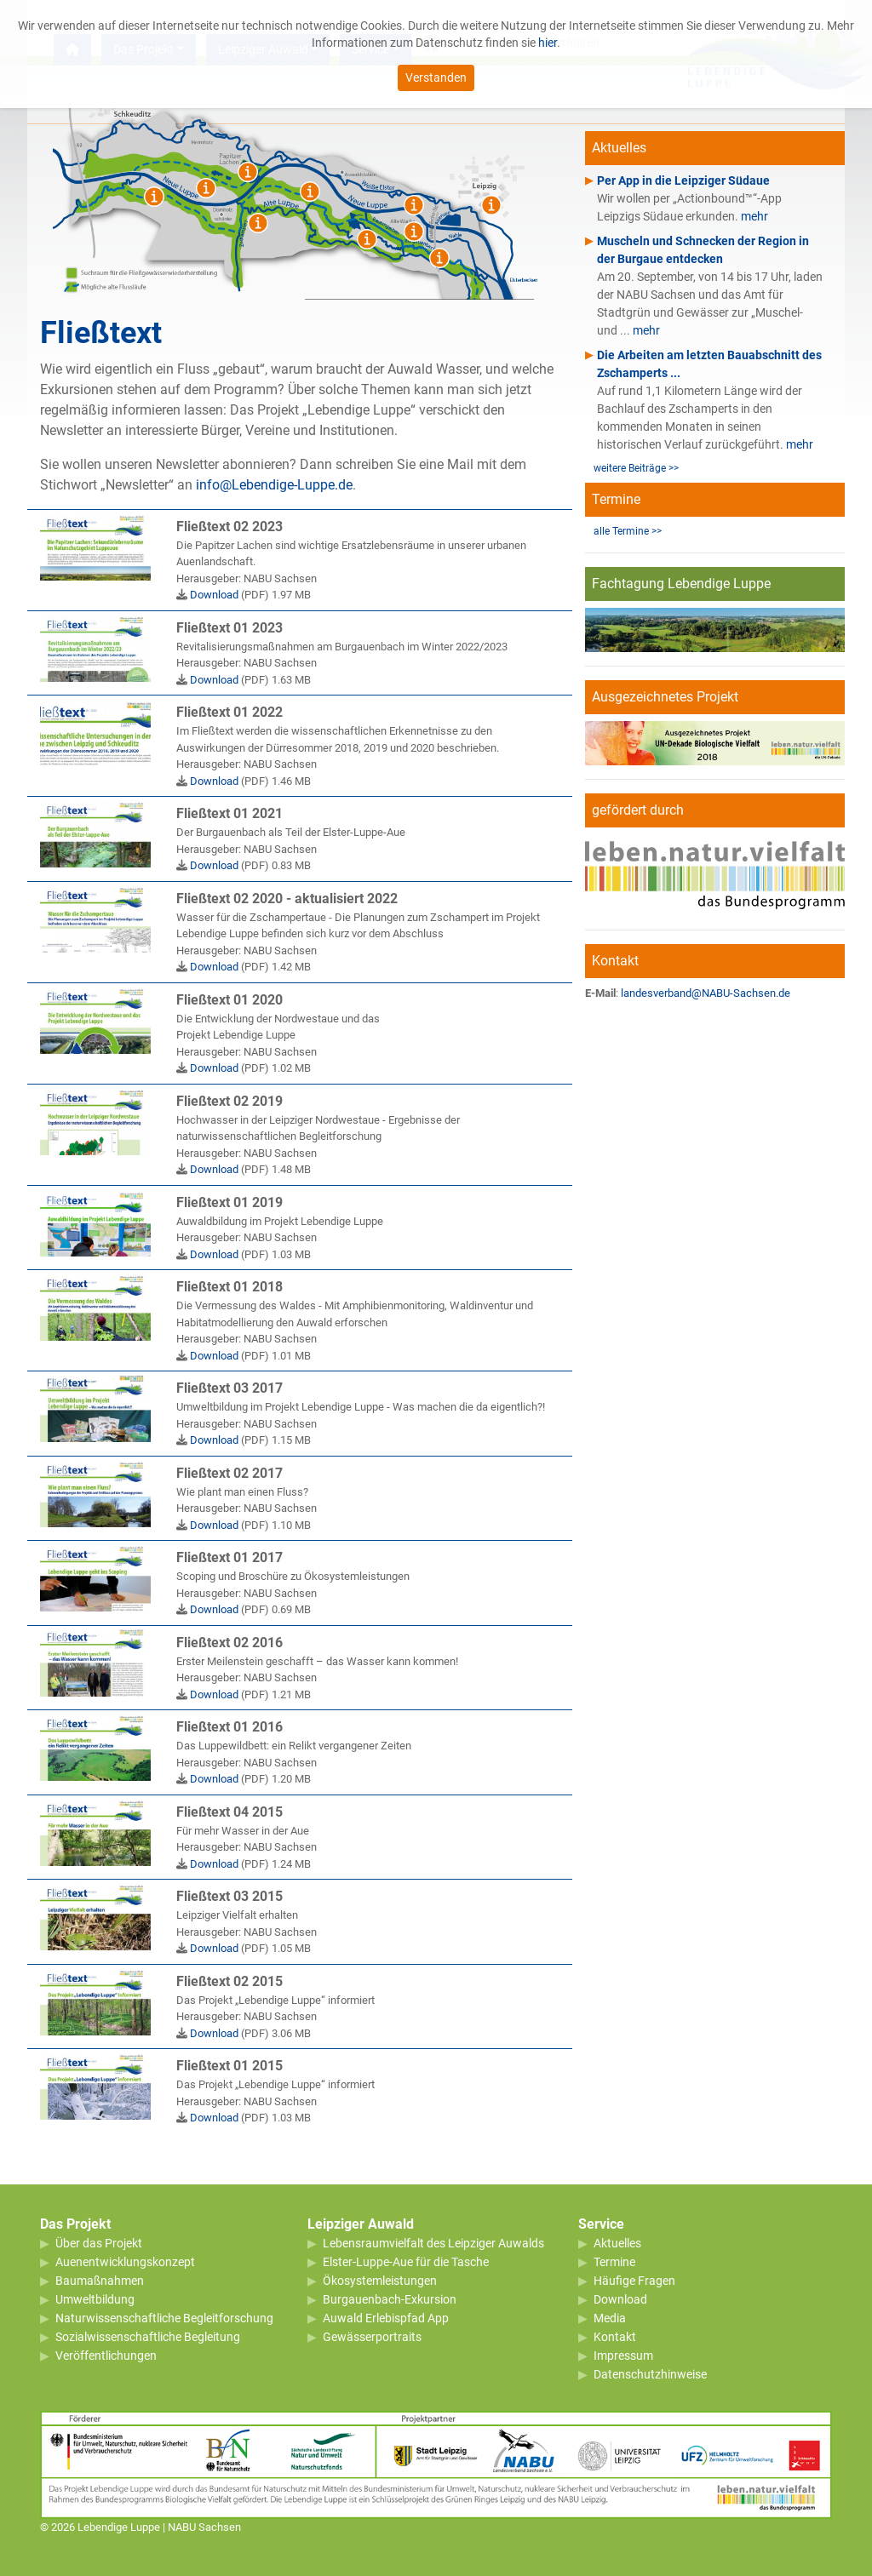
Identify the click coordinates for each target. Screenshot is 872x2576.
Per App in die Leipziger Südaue (683, 180)
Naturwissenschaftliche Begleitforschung (164, 2318)
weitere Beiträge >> (636, 468)
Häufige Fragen (634, 2280)
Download (214, 594)
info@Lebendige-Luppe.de (274, 485)
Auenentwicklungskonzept (125, 2262)
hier (547, 38)
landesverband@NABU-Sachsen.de (705, 993)
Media (610, 2318)
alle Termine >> (628, 531)
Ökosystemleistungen (380, 2280)
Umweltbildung (95, 2299)
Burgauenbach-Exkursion (389, 2299)
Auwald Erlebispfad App (386, 2318)
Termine (614, 2262)
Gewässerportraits (372, 2337)
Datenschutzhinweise (650, 2374)
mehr (754, 216)
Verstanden (436, 73)
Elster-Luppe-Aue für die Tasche (406, 2262)
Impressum (623, 2355)
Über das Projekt (98, 2243)
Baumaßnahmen (99, 2280)
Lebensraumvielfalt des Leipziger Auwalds (433, 2243)
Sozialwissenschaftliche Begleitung (147, 2337)
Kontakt (615, 2337)
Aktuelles (617, 2243)
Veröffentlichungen (106, 2355)
